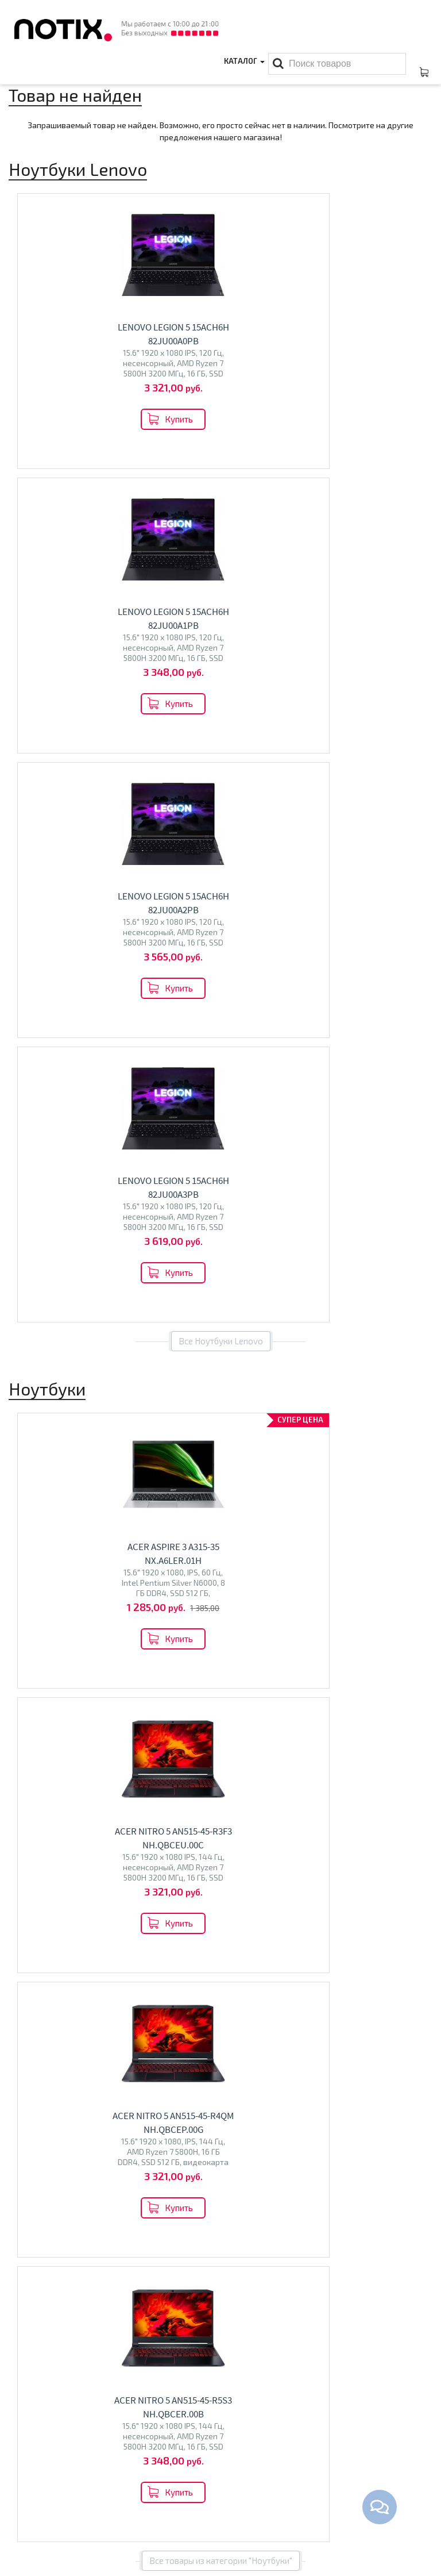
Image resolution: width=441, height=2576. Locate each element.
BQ (240, 1681)
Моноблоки (48, 1895)
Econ (276, 1681)
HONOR (27, 1685)
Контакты (28, 2494)
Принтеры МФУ (185, 2529)
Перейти (110, 1712)
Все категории (220, 2014)
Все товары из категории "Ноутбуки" (220, 1422)
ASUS (44, 1661)
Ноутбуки (42, 1636)
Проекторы (178, 2511)
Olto (256, 1681)
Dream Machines (45, 1673)
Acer (23, 1661)
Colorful (124, 1673)
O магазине (31, 2511)
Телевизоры (271, 1657)
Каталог (243, 72)
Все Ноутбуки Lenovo (221, 772)
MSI (93, 1661)
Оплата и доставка (45, 2476)
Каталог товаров (196, 2456)
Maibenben (137, 1661)
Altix (23, 1920)
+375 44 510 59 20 (361, 2476)
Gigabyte (158, 1673)
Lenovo (70, 1661)
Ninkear (92, 1673)
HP (108, 1661)
